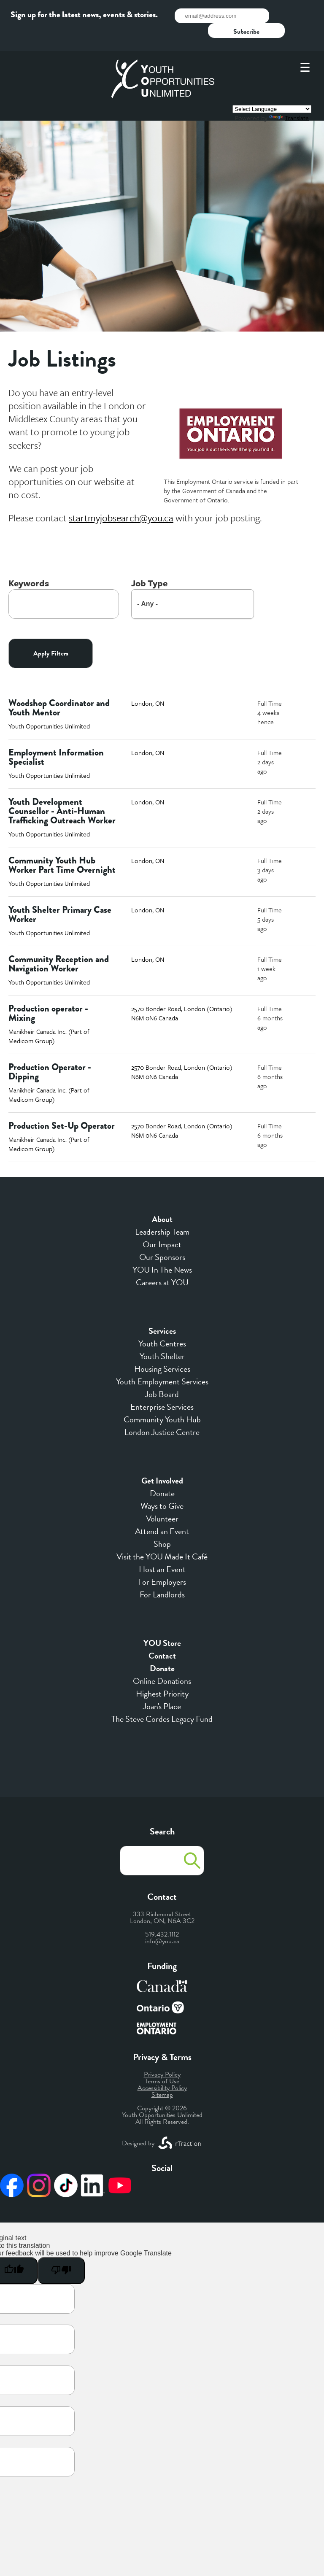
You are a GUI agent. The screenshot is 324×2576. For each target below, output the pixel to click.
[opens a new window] (121, 498)
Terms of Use (162, 2062)
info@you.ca (162, 1922)
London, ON (147, 683)
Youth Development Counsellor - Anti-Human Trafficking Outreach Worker (62, 791)
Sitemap (162, 2075)
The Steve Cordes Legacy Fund (162, 1699)
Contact (162, 1636)
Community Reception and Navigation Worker (58, 944)
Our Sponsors (162, 1237)
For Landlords (162, 1575)
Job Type (149, 563)
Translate (289, 98)
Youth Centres (162, 1324)
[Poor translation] (61, 2251)
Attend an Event (162, 1511)
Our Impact (162, 1225)
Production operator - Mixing (48, 993)
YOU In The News (162, 1250)
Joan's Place (162, 1686)
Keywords (28, 563)
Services (162, 1311)
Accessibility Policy (162, 2068)
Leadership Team (162, 1212)
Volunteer (162, 1499)
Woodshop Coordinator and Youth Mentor (59, 688)
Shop (162, 1524)
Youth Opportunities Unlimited (49, 706)
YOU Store (162, 1623)
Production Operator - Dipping (49, 1052)
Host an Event (162, 1549)
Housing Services (162, 1349)
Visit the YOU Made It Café (162, 1537)
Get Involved (162, 1461)
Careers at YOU (162, 1263)
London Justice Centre (162, 1412)
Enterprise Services (162, 1387)
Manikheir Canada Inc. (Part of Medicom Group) (48, 1016)
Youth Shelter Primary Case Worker (59, 894)
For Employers (162, 1562)
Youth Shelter (162, 1336)
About (162, 1199)
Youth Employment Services (162, 1362)
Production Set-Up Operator (61, 1106)
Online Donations (162, 1661)
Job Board (162, 1374)
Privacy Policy (162, 2055)
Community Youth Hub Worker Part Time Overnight (62, 845)
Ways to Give (162, 1486)
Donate (162, 1473)
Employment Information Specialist (56, 737)
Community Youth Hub (162, 1400)
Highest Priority (162, 1674)
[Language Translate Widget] (271, 90)
